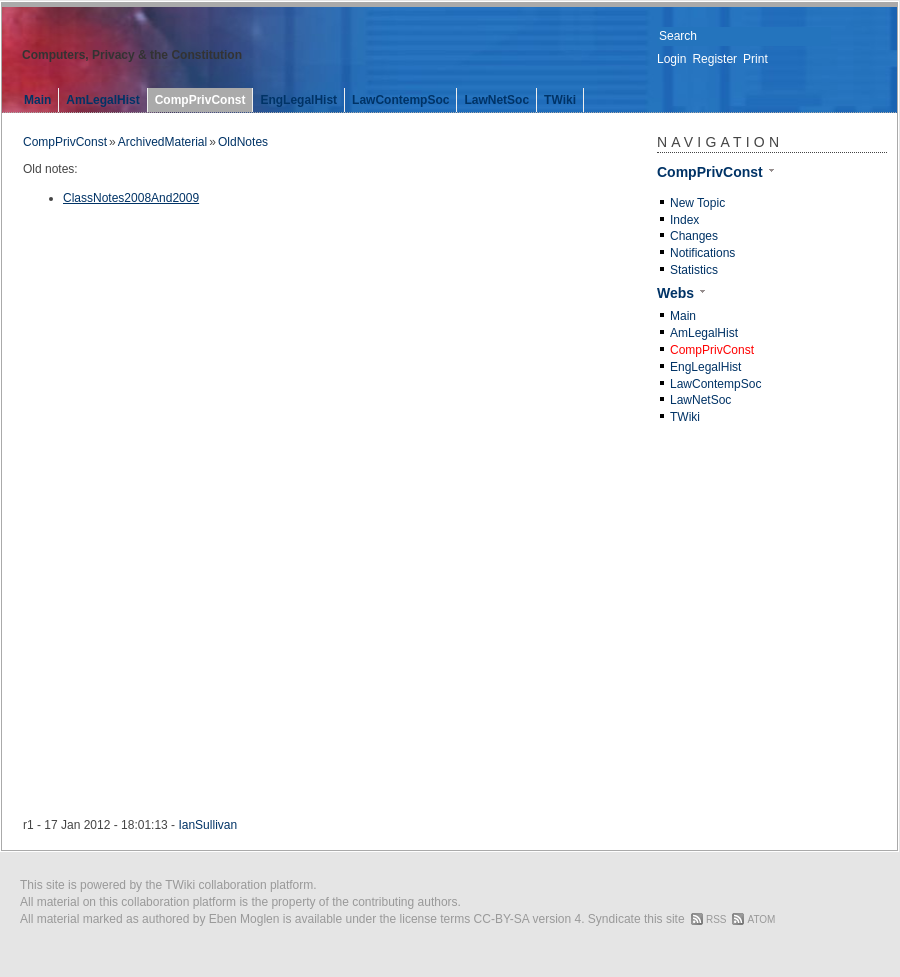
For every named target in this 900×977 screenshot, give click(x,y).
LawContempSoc (400, 100)
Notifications (702, 253)
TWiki (560, 100)
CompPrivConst (200, 100)
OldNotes (243, 142)
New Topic (697, 203)
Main (37, 100)
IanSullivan (207, 825)
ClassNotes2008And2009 (131, 198)
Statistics (694, 270)
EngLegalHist (298, 100)
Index (684, 220)
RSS (716, 919)
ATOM (761, 919)
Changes (694, 236)
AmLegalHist (102, 100)
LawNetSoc (496, 100)
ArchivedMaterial (162, 142)
